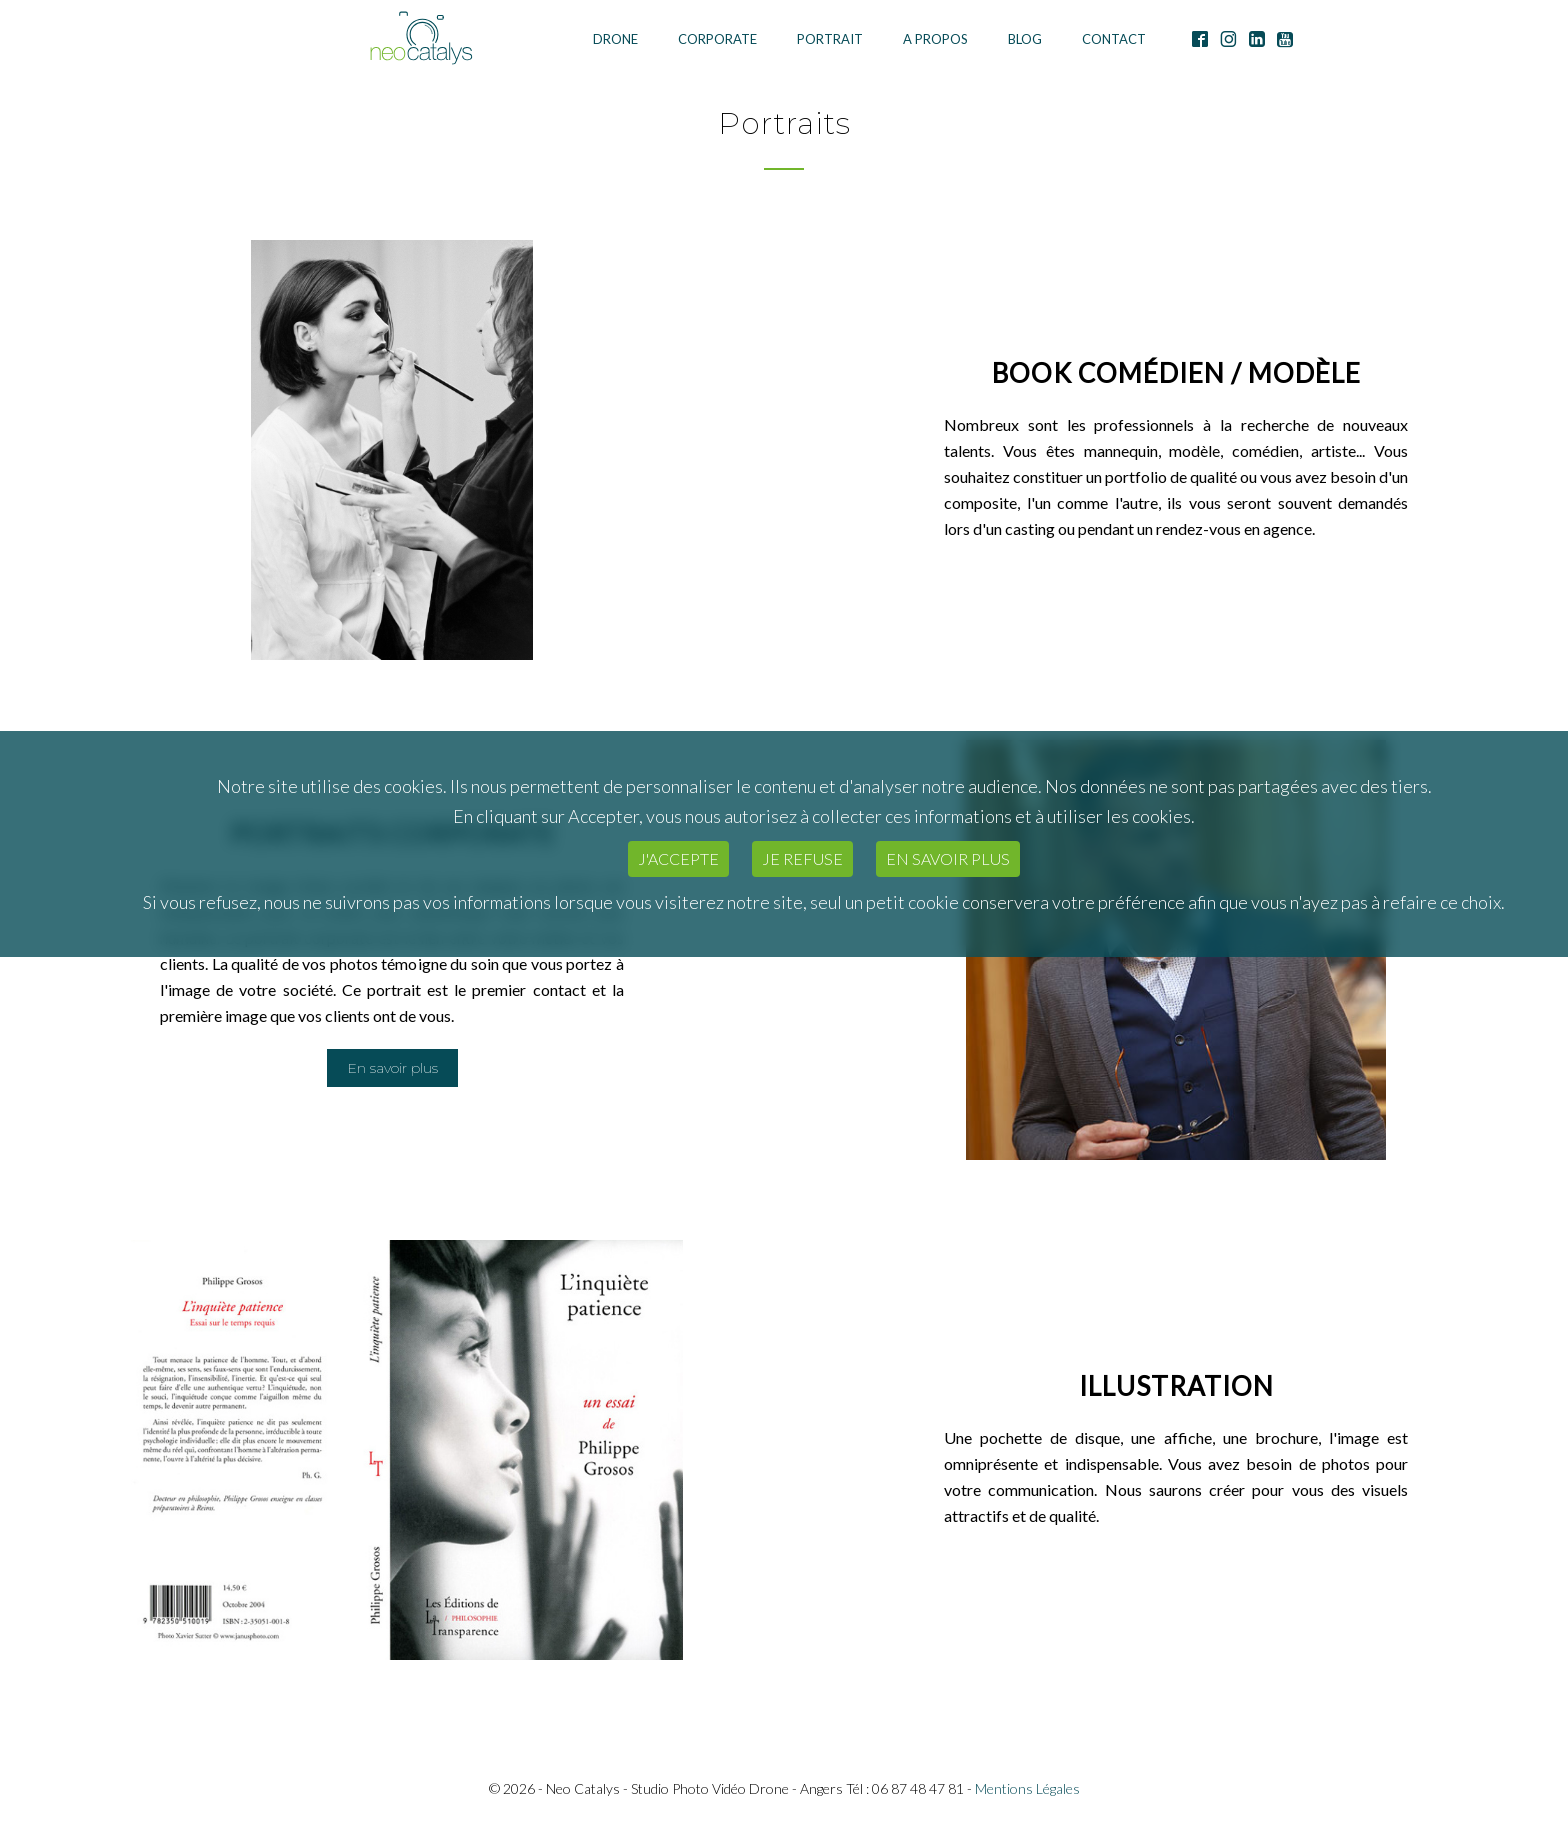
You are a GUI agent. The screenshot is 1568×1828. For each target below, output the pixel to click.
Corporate (717, 39)
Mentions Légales (1027, 1788)
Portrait (830, 39)
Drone (615, 39)
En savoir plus (948, 858)
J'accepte (678, 858)
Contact (1114, 39)
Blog (1025, 39)
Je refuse (802, 858)
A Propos (935, 39)
